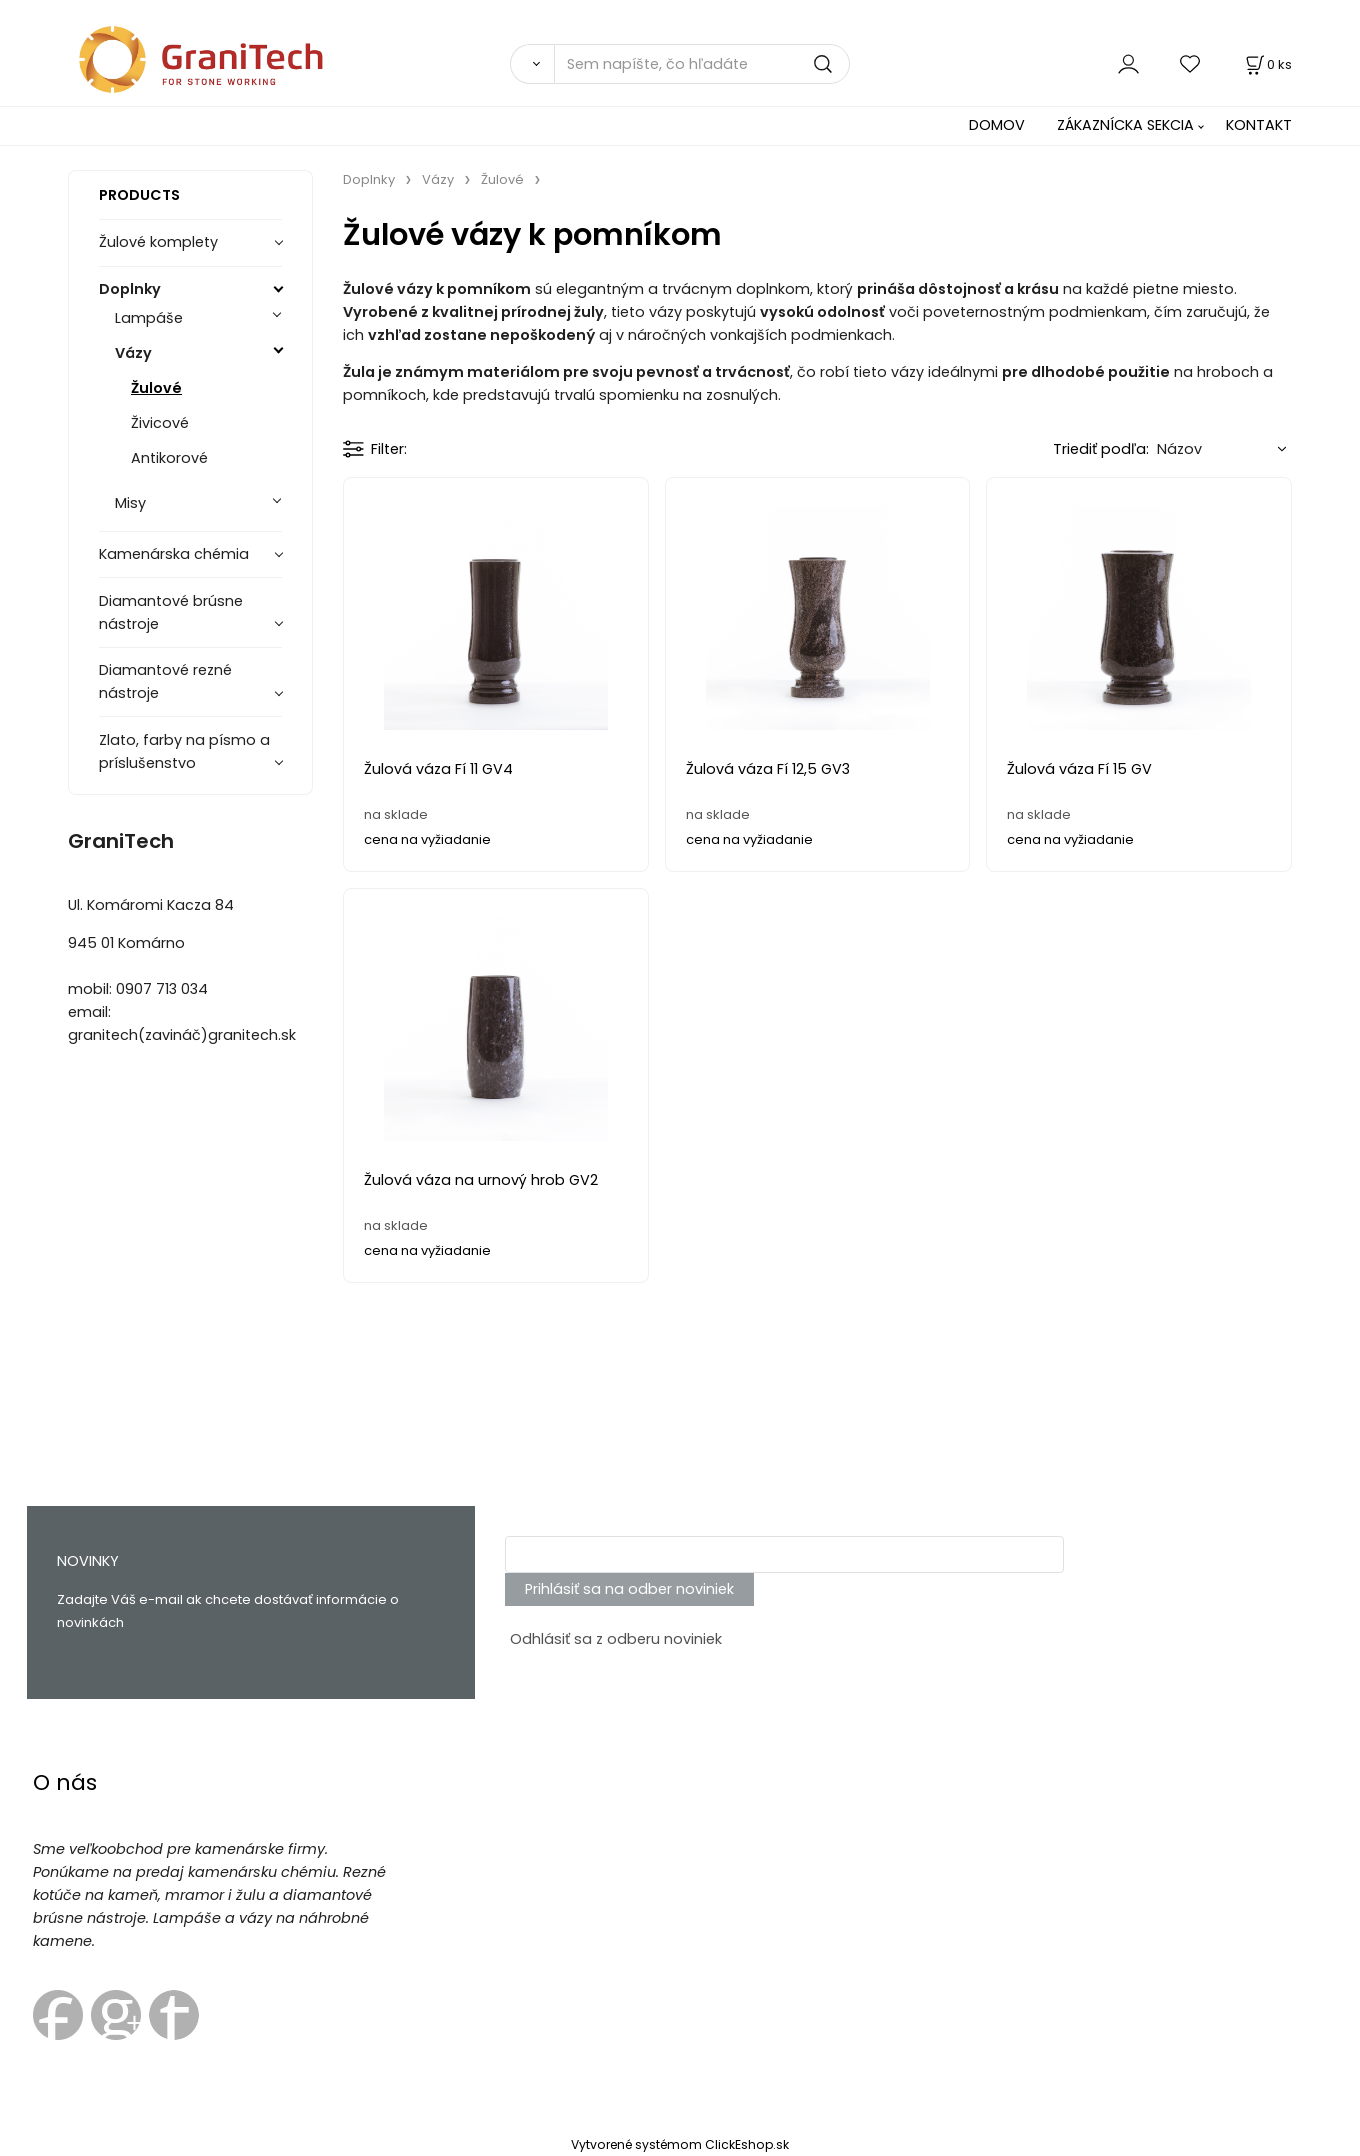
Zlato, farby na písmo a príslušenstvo (184, 751)
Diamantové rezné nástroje (165, 681)
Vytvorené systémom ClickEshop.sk (680, 2144)
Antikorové (169, 458)
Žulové (156, 388)
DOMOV (997, 125)
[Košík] (1267, 64)
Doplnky (130, 289)
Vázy (133, 353)
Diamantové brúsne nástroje (171, 612)
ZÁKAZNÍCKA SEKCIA (1125, 125)
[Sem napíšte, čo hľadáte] (702, 64)
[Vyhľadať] (532, 64)
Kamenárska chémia (174, 554)
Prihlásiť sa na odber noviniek (629, 1589)
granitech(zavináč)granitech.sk (182, 1035)
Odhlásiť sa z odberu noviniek (616, 1639)
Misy (130, 503)
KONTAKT (1259, 125)
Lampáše (149, 318)
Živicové (160, 423)
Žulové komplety (158, 242)
